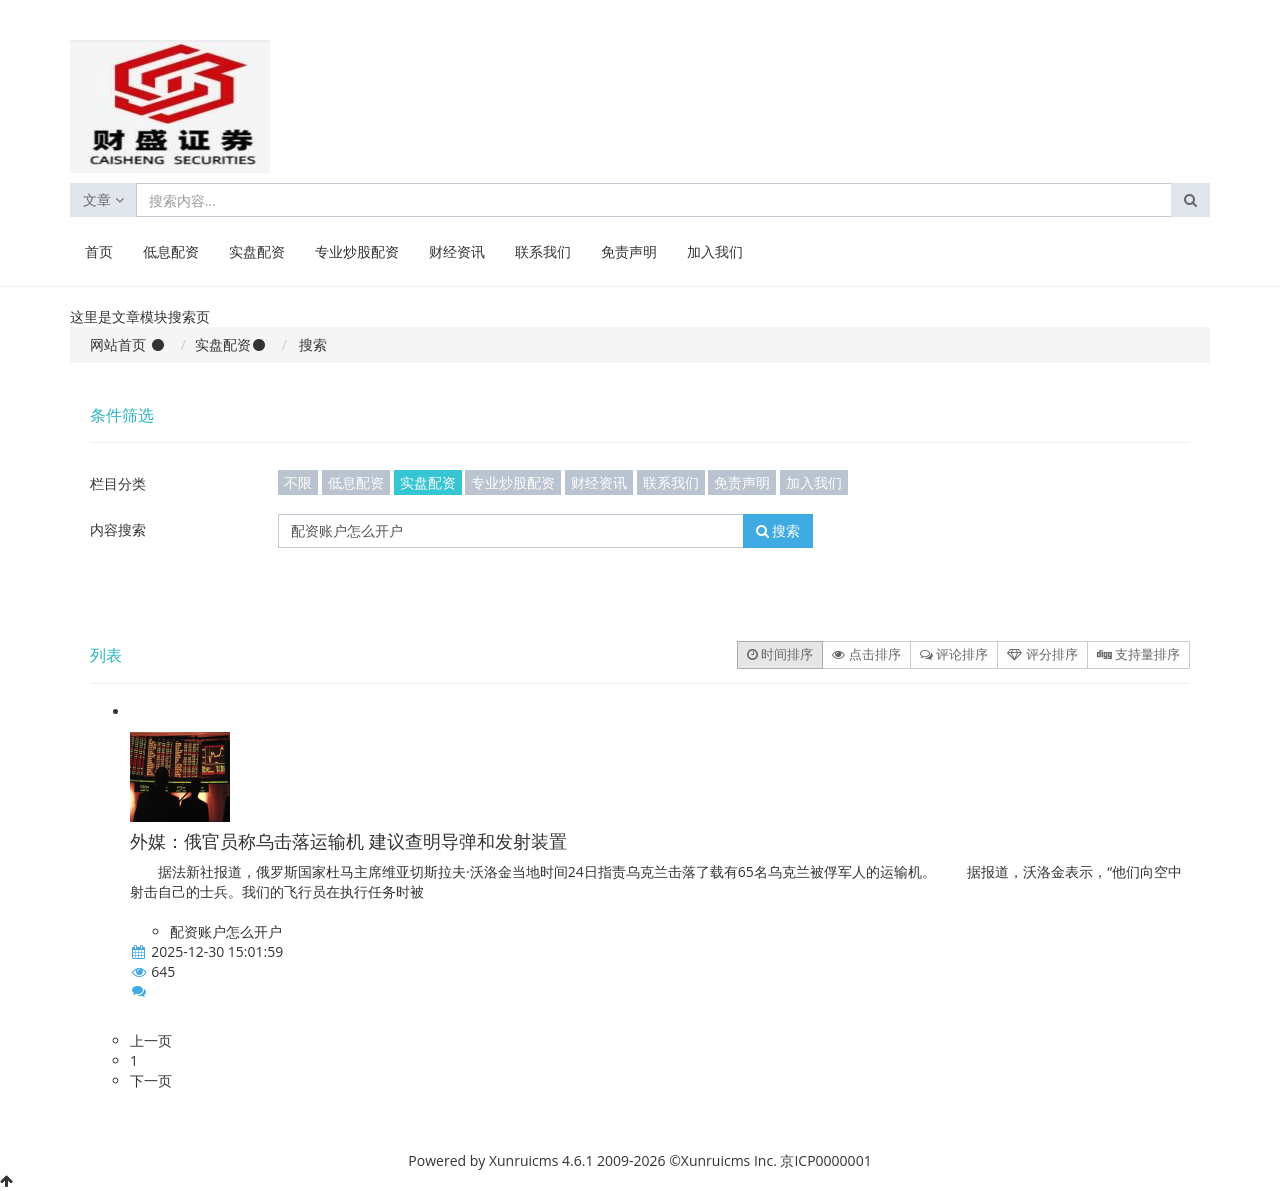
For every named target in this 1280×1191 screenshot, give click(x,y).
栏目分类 (118, 483)
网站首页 (118, 344)
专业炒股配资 (357, 251)
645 (163, 971)
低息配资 (171, 251)
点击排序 (866, 654)
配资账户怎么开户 (226, 931)
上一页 (151, 1040)
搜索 (778, 530)
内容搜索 (118, 529)
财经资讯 (457, 251)
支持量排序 (1138, 654)
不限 (298, 482)
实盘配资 (257, 251)
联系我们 (543, 251)
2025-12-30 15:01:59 (217, 951)
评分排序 (1042, 654)
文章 (103, 199)
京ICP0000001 (825, 1160)
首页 (99, 251)
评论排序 (954, 654)
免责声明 (629, 251)
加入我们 (715, 251)
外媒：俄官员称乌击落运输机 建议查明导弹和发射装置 (348, 841)
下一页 (151, 1080)
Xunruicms (523, 1160)
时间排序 (780, 654)
